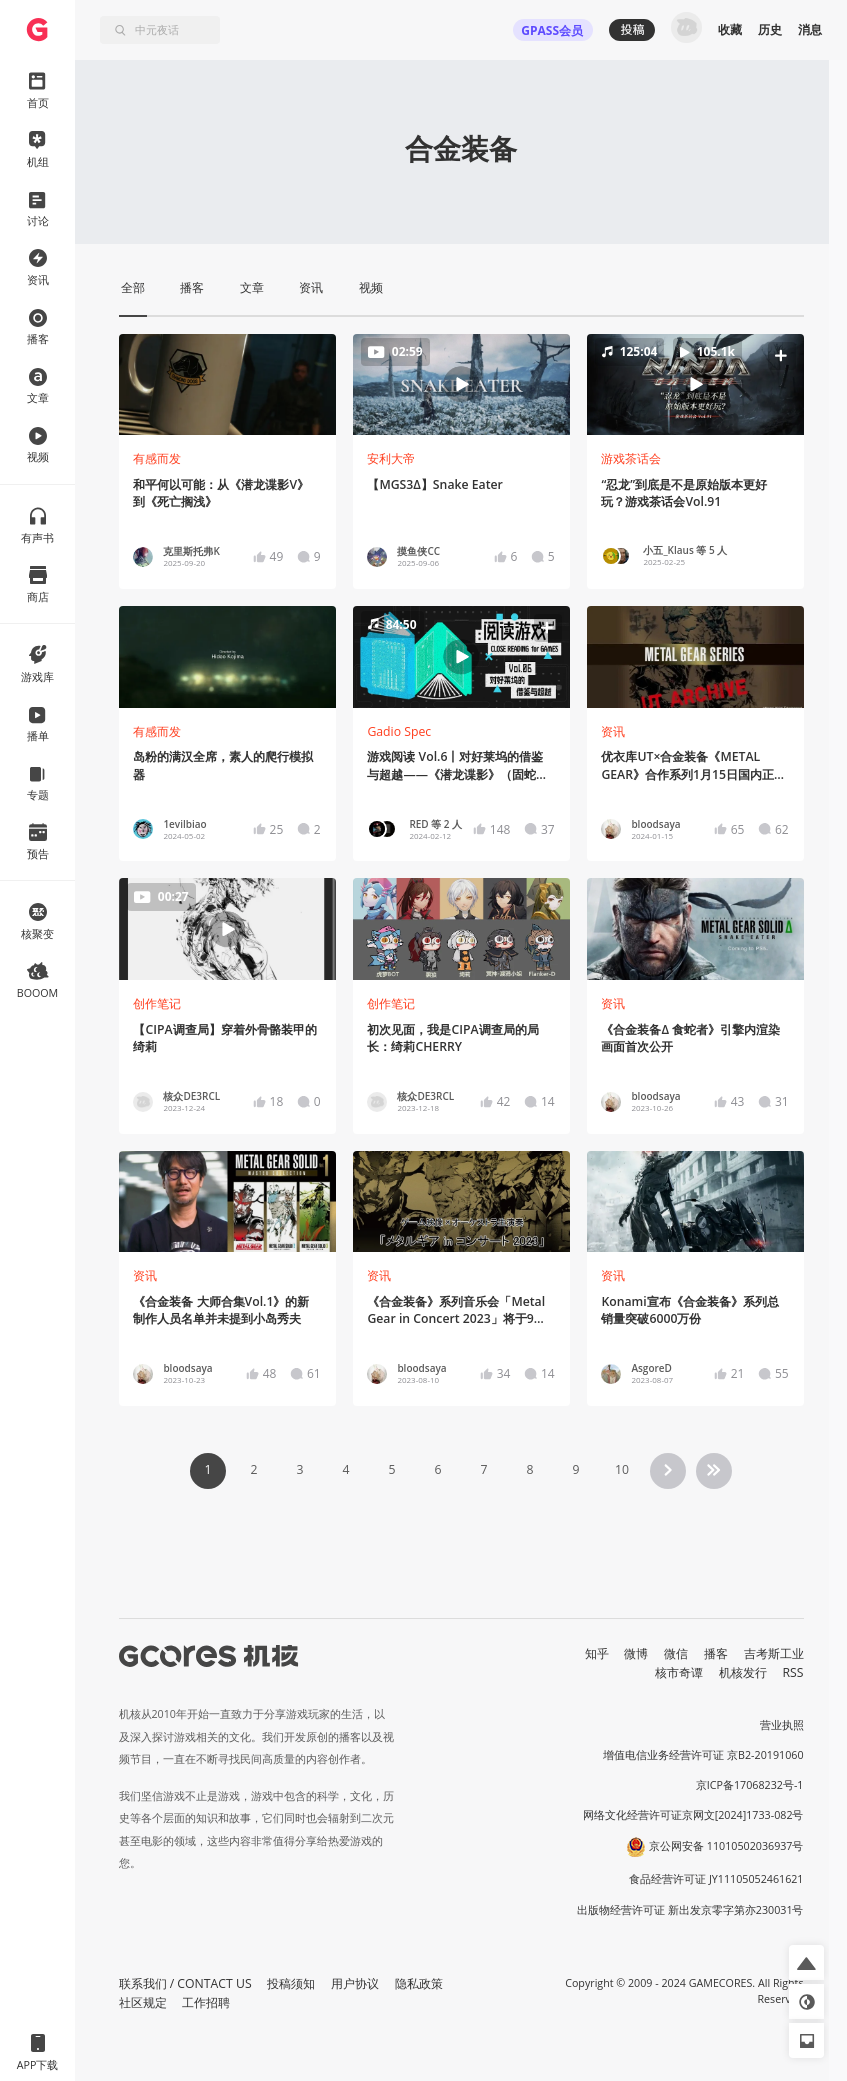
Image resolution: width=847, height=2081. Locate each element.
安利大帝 (391, 458)
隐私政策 (419, 1983)
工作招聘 (206, 2002)
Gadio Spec (399, 731)
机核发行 (743, 1672)
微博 (636, 1653)
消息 (810, 29)
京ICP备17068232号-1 (750, 1785)
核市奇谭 (679, 1672)
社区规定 (143, 2002)
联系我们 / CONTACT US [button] (185, 1983)
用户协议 (355, 1983)
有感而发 (157, 458)
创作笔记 (157, 1003)
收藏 (730, 29)
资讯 (613, 731)
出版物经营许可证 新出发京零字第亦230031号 (690, 1910)
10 (622, 1469)
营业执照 (782, 1725)
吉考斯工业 (774, 1653)
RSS (793, 1672)
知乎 (597, 1653)
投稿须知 (291, 1983)
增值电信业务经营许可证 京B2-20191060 (703, 1755)
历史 (770, 29)
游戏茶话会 (631, 458)
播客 (716, 1653)
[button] (695, 385)
